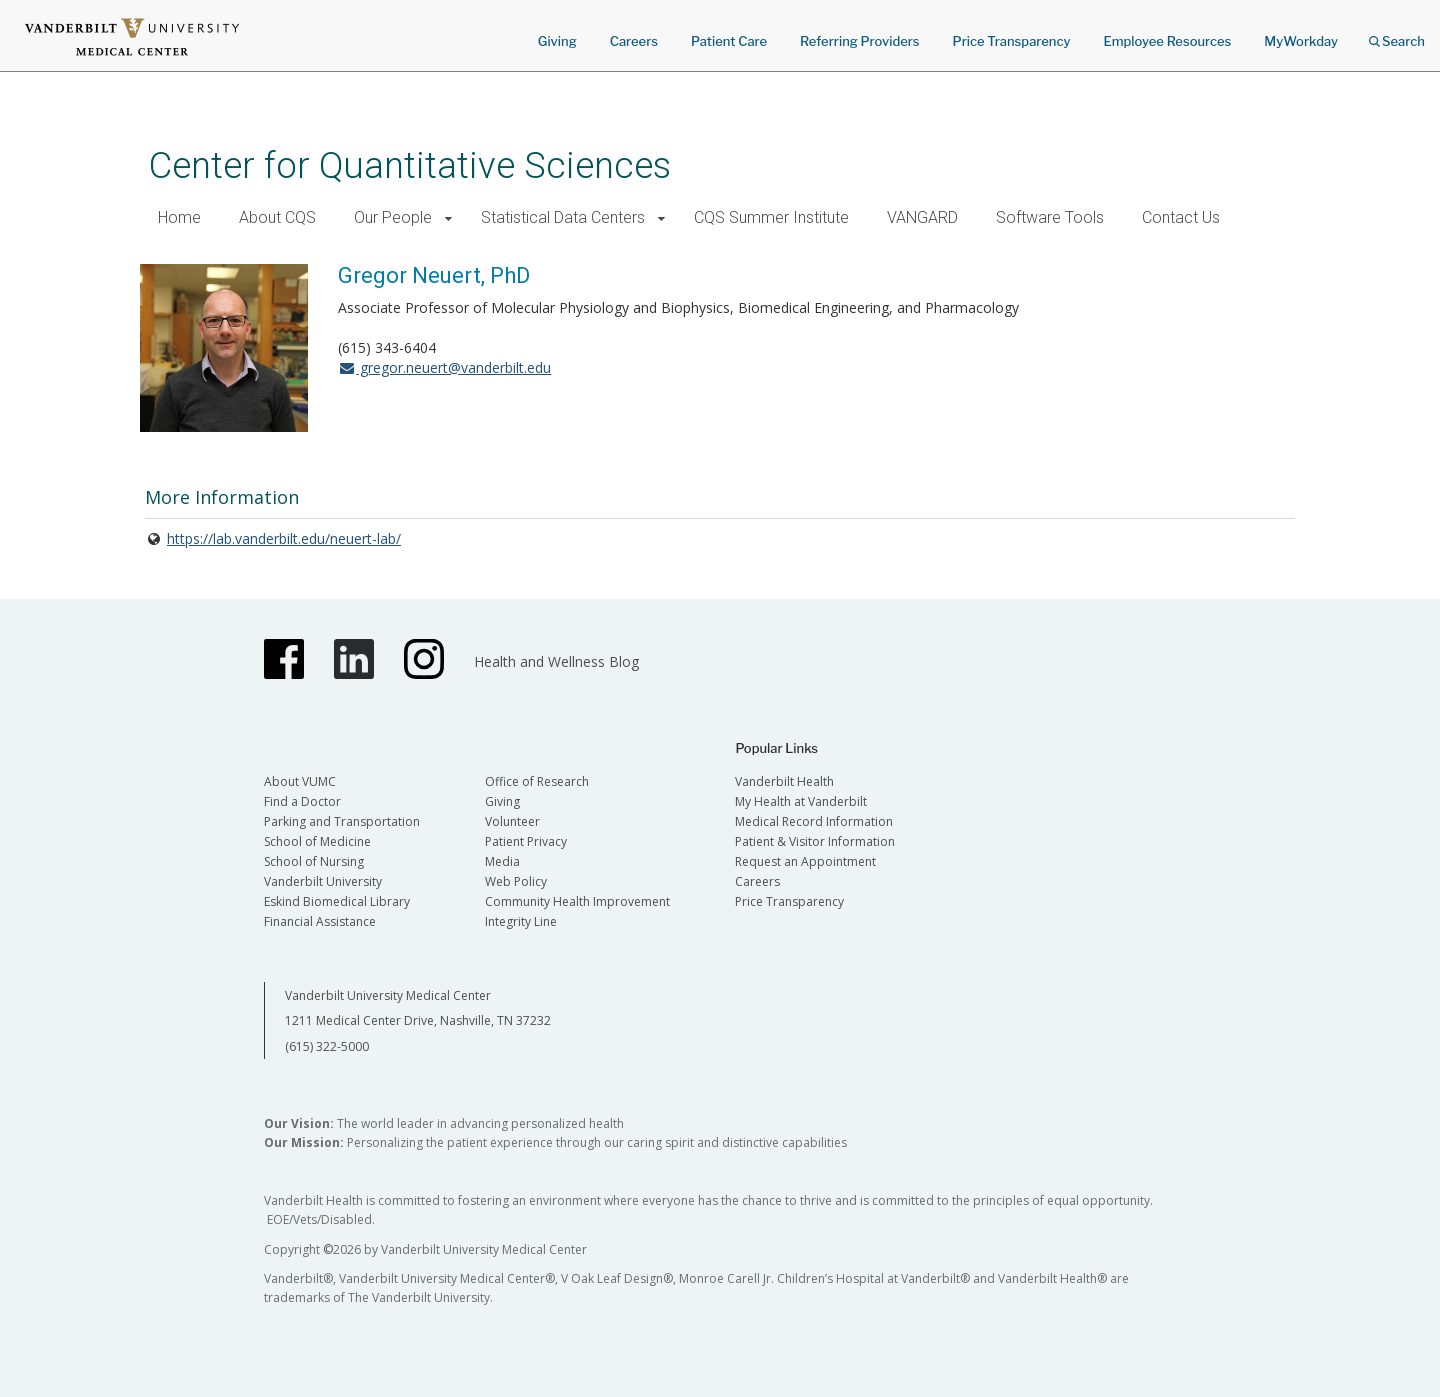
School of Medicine (317, 841)
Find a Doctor (302, 801)
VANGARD (922, 217)
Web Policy (516, 881)
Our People (393, 217)
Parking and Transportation (342, 821)
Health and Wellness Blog (556, 661)
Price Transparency (1012, 41)
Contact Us (1181, 217)
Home (179, 217)
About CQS (277, 217)
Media (502, 861)
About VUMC (300, 781)
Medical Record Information (814, 821)
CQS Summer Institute (771, 217)
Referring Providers (859, 41)
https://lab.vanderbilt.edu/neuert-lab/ (284, 538)
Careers (634, 41)
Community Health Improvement (577, 901)
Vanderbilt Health (784, 781)
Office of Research (537, 781)
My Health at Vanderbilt (801, 801)
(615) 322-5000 (327, 1046)
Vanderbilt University (323, 881)
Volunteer (512, 821)
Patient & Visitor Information (815, 841)
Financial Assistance (320, 921)
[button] (448, 218)
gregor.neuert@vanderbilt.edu (444, 367)
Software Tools (1050, 217)
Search (1397, 34)
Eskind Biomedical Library (337, 901)
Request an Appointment (805, 861)
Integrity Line (521, 921)
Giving (557, 41)
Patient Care (729, 41)
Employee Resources (1167, 41)
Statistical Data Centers (563, 217)
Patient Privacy (526, 841)
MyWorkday (1301, 41)
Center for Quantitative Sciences (410, 165)
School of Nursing (314, 861)
